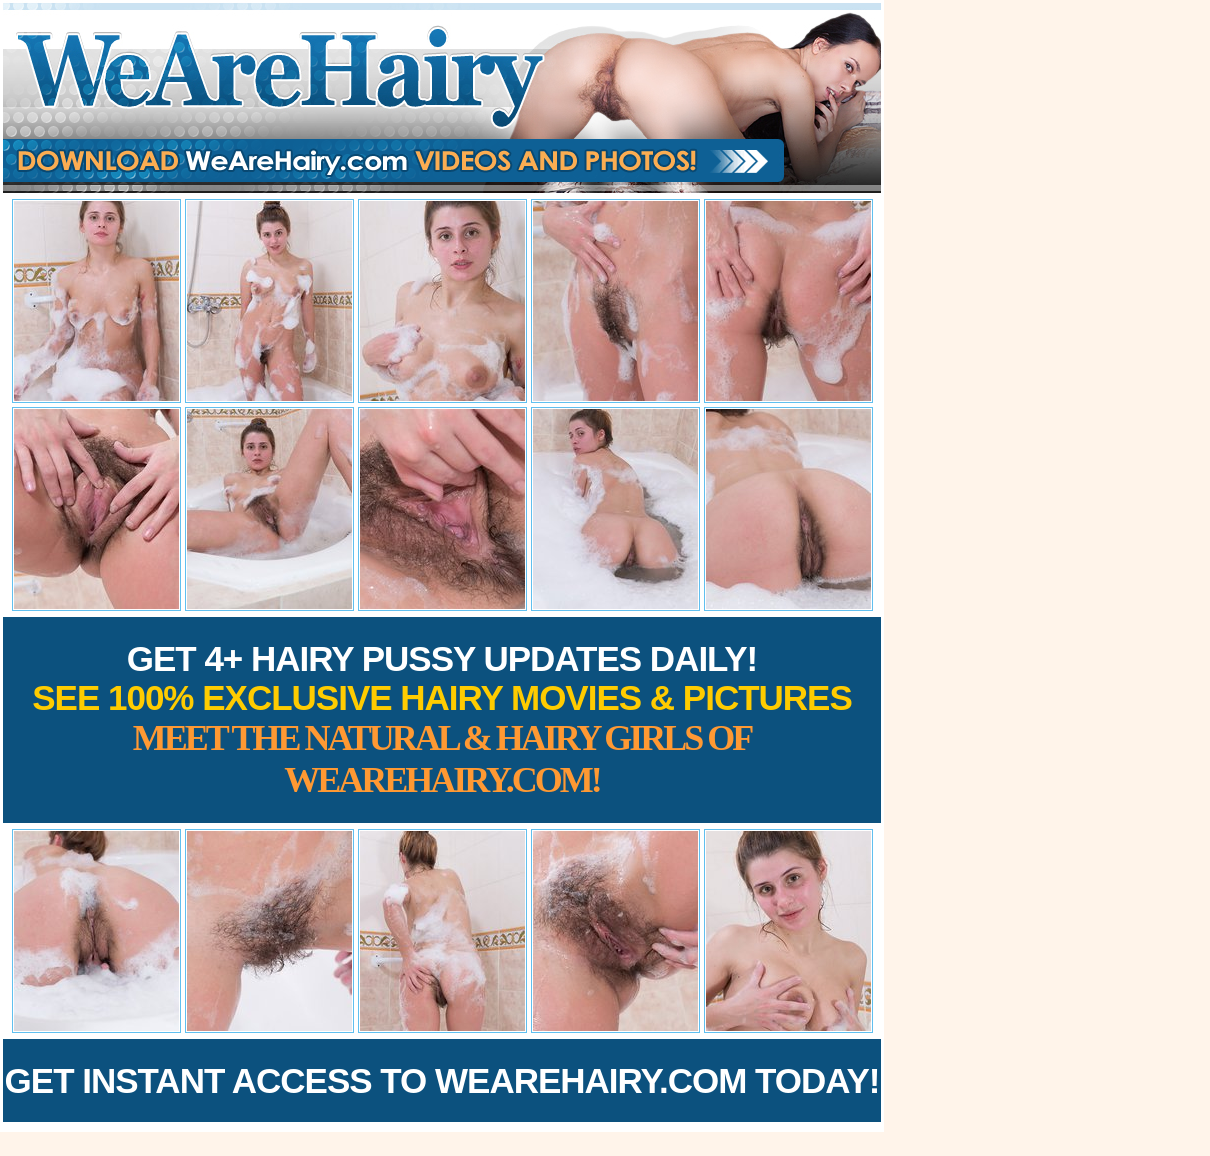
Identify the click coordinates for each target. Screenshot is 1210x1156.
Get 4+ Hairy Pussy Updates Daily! (442, 719)
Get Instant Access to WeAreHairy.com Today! (442, 1080)
